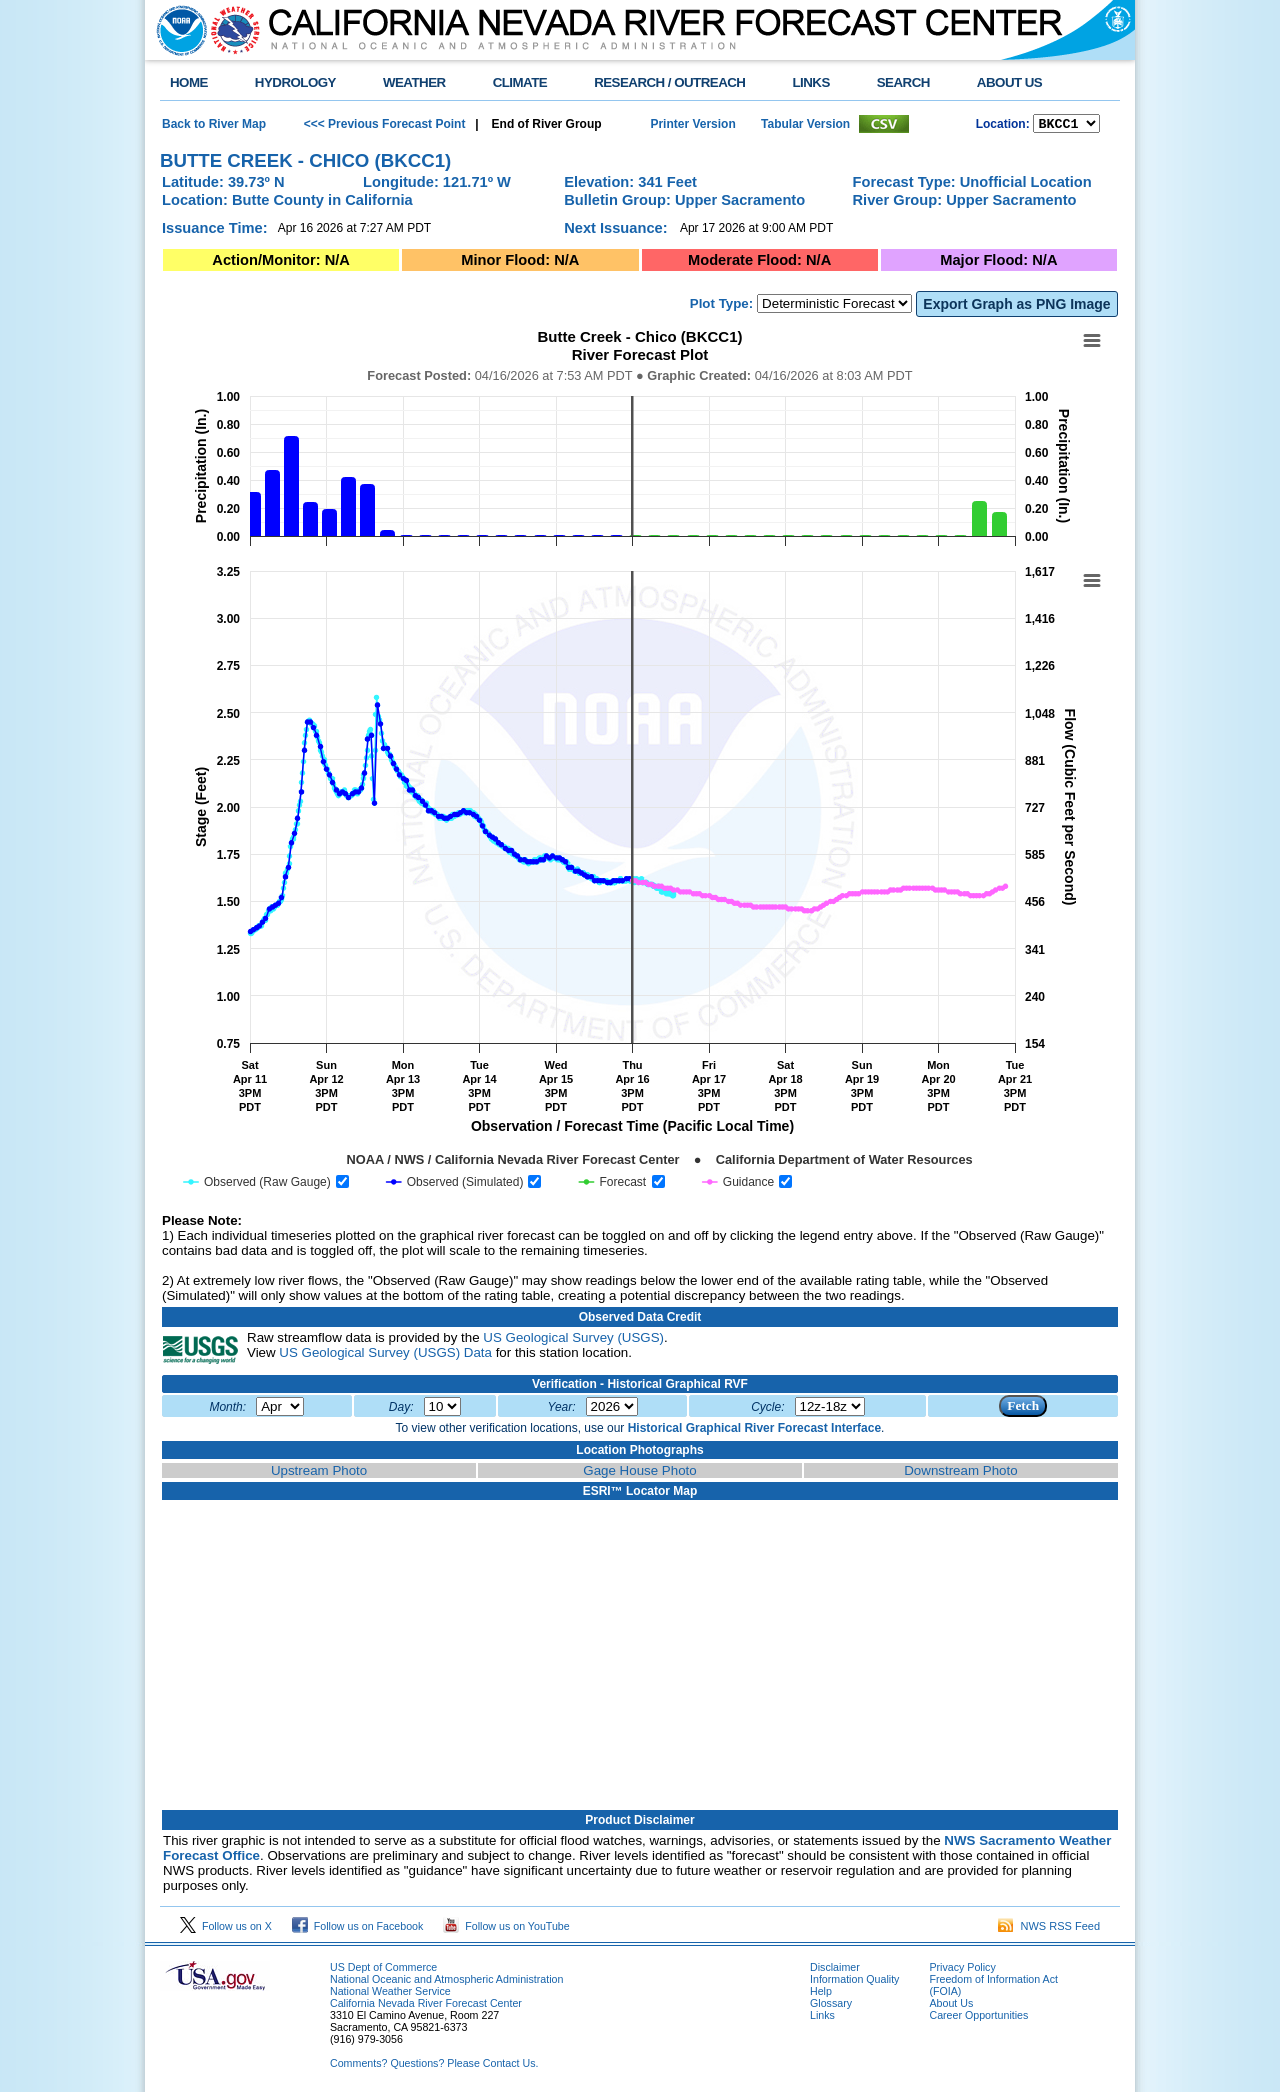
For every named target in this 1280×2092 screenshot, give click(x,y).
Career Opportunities (978, 2018)
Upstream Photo (319, 1473)
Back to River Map (214, 125)
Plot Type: (721, 306)
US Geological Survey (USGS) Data (385, 1355)
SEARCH (903, 82)
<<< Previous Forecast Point (385, 125)
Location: (1003, 126)
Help (821, 1994)
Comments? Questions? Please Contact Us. (434, 2066)
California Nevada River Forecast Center (426, 2006)
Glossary (831, 2006)
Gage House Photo (639, 1473)
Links (822, 2018)
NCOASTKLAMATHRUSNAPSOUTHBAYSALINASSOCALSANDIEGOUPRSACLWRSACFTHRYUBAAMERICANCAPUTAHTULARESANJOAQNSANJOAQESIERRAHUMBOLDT (1066, 125)
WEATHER (414, 82)
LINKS (810, 82)
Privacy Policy (962, 1970)
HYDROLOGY (295, 82)
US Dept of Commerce (383, 1970)
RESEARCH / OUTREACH (669, 82)
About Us (951, 2006)
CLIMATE (520, 82)
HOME (189, 82)
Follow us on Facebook (358, 1929)
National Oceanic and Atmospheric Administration (446, 1982)
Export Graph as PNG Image (1016, 307)
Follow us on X (226, 1929)
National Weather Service (390, 1994)
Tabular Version (805, 125)
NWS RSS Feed (1049, 1929)
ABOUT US (1009, 82)
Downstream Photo (960, 1473)
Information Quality (854, 1982)
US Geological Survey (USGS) (573, 1340)
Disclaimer (835, 1970)
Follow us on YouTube (506, 1929)
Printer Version (692, 125)
